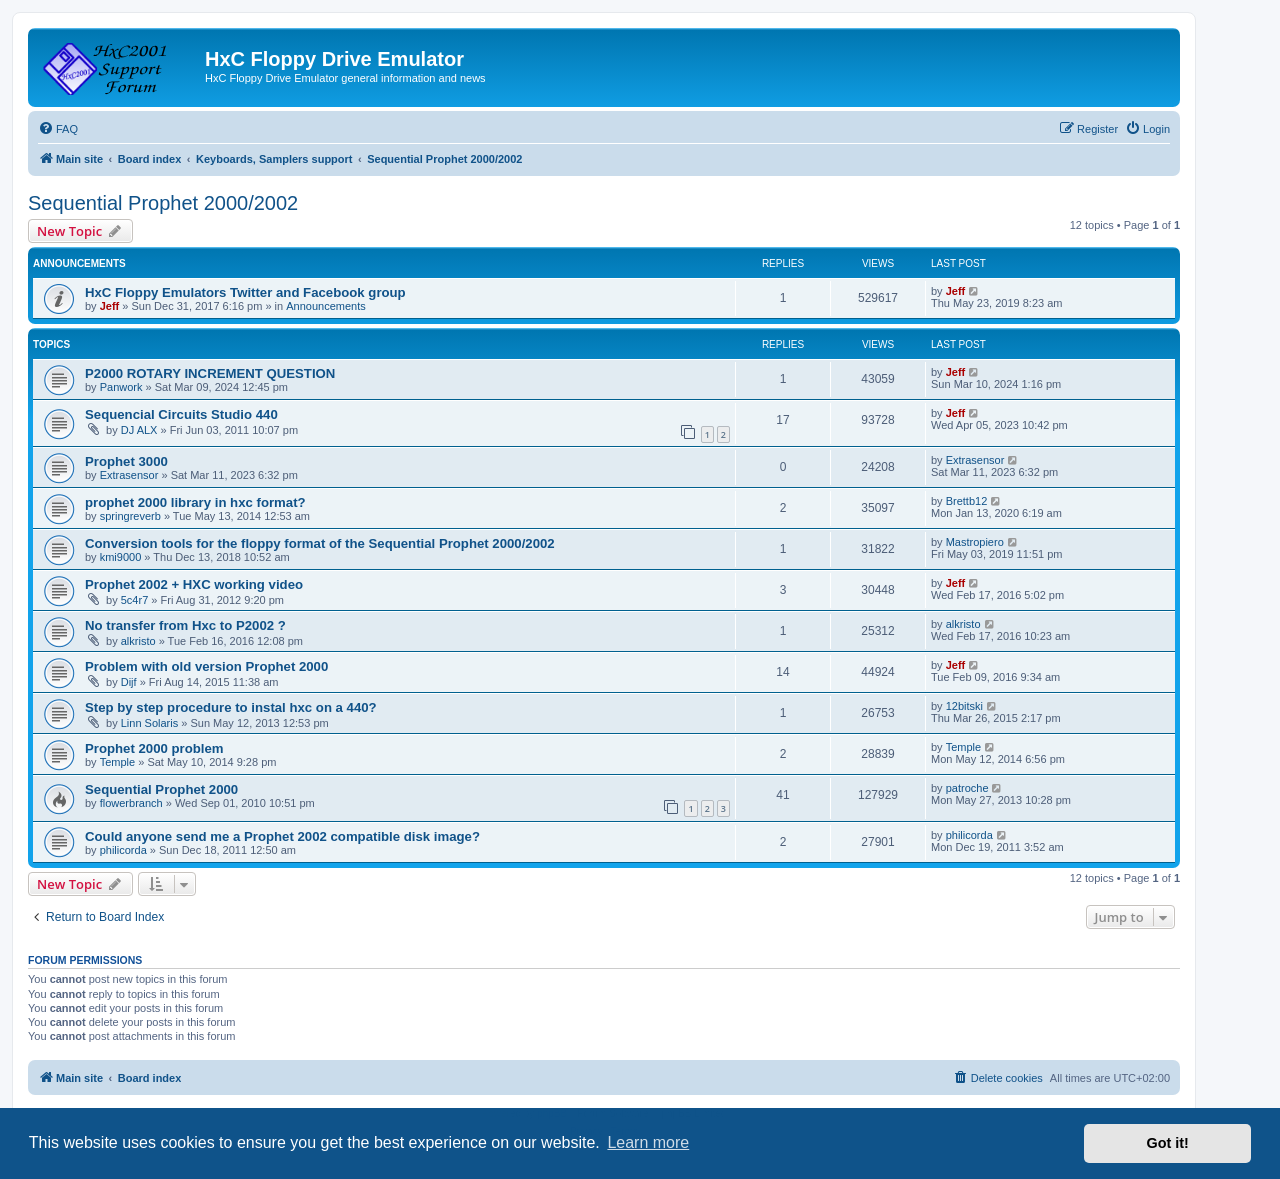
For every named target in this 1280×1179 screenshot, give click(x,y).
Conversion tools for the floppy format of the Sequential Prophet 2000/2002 (320, 543)
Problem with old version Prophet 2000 (206, 666)
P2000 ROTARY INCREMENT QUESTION (210, 373)
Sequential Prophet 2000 (161, 789)
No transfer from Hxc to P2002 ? (185, 625)
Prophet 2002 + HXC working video (194, 584)
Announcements (326, 306)
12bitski (964, 706)
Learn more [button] (648, 1142)
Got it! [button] (1168, 1143)
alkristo (138, 641)
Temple (117, 762)
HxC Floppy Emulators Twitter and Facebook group (245, 292)
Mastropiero (975, 542)
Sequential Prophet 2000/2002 (163, 203)
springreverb (130, 516)
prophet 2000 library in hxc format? (195, 502)
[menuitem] (58, 129)
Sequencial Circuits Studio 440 (181, 414)
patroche (967, 788)
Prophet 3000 (126, 461)
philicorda (123, 850)
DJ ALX (139, 430)
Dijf (129, 682)
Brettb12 (967, 501)
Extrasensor (129, 475)
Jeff (110, 306)
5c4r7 (135, 600)
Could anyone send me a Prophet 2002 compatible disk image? (282, 836)
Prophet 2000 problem (154, 748)
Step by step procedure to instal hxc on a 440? (231, 707)
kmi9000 (121, 557)
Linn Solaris (149, 723)
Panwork (121, 387)
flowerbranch (131, 803)
